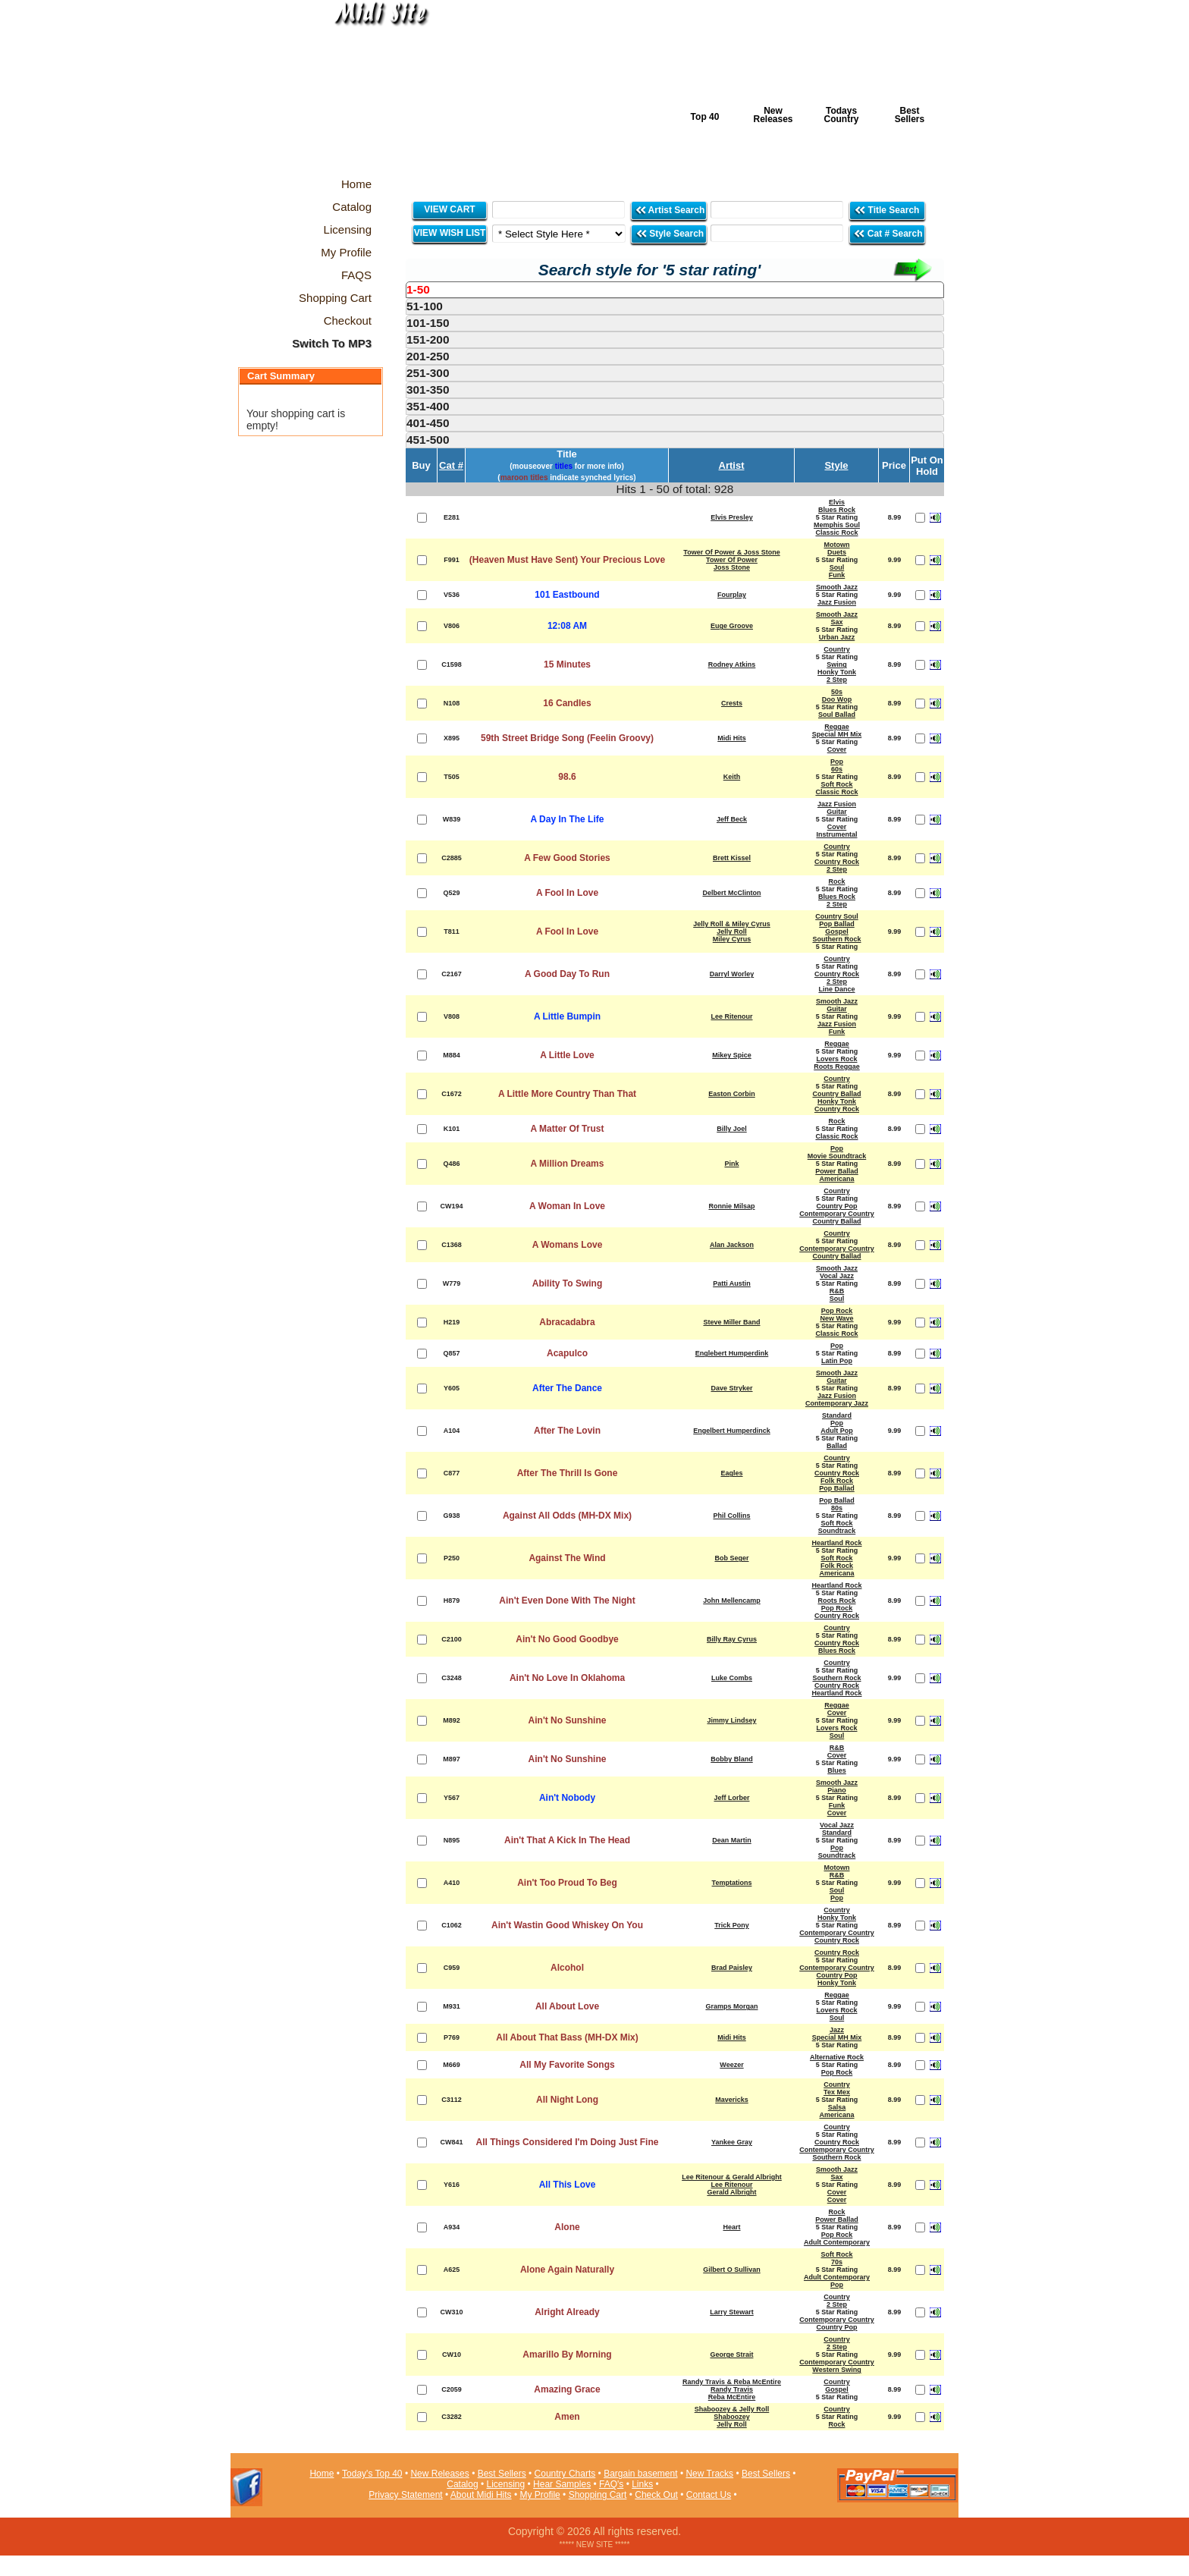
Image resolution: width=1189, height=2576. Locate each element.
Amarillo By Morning (566, 2354)
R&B (837, 1291)
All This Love (567, 2184)
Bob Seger (731, 1558)
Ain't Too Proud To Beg (567, 1882)
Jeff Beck (732, 819)
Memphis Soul (837, 525)
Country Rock (836, 861)
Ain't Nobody (567, 1797)
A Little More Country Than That (567, 1094)
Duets (836, 552)
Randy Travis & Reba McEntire (731, 2382)
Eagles (731, 1473)
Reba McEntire (732, 2397)
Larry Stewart (732, 2312)
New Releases (772, 114)
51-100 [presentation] (424, 306)
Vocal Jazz (837, 1276)
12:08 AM (567, 625)
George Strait (731, 2354)
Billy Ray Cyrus (732, 1639)
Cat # (451, 465)
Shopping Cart (598, 2495)
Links (642, 2484)
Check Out (656, 2495)
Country (837, 649)
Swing (837, 664)
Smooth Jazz (837, 587)
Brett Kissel (732, 858)
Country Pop (837, 1206)
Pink (731, 1163)
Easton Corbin (731, 1094)
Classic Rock (836, 532)
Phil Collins (731, 1515)
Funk (837, 575)
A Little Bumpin (567, 1016)
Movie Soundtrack (837, 1156)
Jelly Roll (732, 931)
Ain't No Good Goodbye (567, 1639)
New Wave (836, 1318)
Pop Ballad (837, 924)
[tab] (675, 289)
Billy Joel (732, 1128)
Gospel (837, 931)
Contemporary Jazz (836, 1403)
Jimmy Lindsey (731, 1720)
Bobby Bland (732, 1759)
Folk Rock (836, 1480)
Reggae (836, 726)
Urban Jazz (837, 637)
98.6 (567, 776)
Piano (836, 1790)
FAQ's (611, 2484)
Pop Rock (837, 1311)
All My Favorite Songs (566, 2064)
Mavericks (731, 2099)
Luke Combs (731, 1678)
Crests (731, 703)
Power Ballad (836, 1171)
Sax (836, 622)
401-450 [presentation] (427, 422)
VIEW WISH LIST (450, 233)
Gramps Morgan (731, 2006)
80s (836, 1508)
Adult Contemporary (837, 2242)
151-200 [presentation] (427, 339)
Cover (837, 749)
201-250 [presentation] (427, 356)
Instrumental (836, 834)
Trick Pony (731, 1925)
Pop (836, 761)
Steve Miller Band (731, 1322)
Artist (732, 465)
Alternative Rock (837, 2057)
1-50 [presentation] (418, 289)
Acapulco (567, 1353)
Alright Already (567, 2312)
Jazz (837, 2030)
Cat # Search (887, 233)
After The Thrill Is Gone (567, 1473)
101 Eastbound (567, 594)
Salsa (837, 2107)
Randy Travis (732, 2389)
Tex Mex (837, 2092)
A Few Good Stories (567, 858)
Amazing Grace (567, 2389)
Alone (566, 2227)
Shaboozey (732, 2416)
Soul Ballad (836, 714)
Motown (837, 544)
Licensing (506, 2484)
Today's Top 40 (372, 2473)
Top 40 (705, 117)
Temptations (732, 1882)
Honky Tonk (836, 672)
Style (836, 465)
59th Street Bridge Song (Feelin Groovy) (567, 738)
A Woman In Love (567, 1206)
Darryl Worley (732, 974)
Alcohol (567, 1967)
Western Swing (836, 2369)
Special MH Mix (837, 734)
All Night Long (567, 2099)
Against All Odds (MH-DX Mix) (567, 1515)
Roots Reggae (837, 1066)
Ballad (837, 1446)
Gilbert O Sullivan (732, 2269)
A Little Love (567, 1055)
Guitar (837, 811)
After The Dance (567, 1388)
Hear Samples (562, 2484)
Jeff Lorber (731, 1798)
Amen (566, 2416)
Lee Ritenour (731, 1016)
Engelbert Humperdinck (731, 1430)
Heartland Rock (836, 1543)
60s (836, 769)
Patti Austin (732, 1283)
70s (836, 2262)
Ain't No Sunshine (568, 1720)
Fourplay (731, 594)
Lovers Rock (836, 1059)
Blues (836, 1770)
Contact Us (708, 2495)
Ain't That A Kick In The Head (567, 1840)
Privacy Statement (405, 2495)
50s (836, 692)
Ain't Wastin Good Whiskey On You (567, 1925)
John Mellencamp (732, 1600)
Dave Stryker (731, 1388)
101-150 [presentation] (427, 322)
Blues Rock (836, 510)
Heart (731, 2227)
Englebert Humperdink (732, 1353)
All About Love (567, 2006)
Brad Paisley (731, 1967)
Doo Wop (837, 699)
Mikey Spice (731, 1055)
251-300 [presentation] (427, 372)
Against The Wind (567, 1558)
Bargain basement (640, 2473)
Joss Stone (732, 567)
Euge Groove (732, 626)
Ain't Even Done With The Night (567, 1600)
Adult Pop (836, 1430)
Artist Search (670, 209)
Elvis (837, 502)
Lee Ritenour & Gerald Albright (732, 2177)
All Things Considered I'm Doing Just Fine (567, 2142)
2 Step (837, 679)
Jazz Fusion (836, 602)
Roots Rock (836, 1600)
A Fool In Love (567, 892)
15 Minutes (567, 664)
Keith (732, 777)
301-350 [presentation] (427, 389)
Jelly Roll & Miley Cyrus (731, 924)
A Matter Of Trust (567, 1128)
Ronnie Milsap (731, 1206)
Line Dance (836, 989)
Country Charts (565, 2473)
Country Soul (836, 916)
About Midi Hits (481, 2495)
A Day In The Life (567, 819)
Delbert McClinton (731, 893)
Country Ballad (836, 1094)
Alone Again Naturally (567, 2269)
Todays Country (841, 114)
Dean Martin (731, 1840)
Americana (836, 1179)
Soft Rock (836, 784)
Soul (837, 567)
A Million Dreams (567, 1163)
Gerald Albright (731, 2192)
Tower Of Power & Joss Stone (731, 552)
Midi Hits (372, 92)
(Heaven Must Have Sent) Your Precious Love (567, 559)
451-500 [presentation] (427, 439)
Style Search (669, 233)
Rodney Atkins (732, 664)
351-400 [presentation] (427, 406)
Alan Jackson (732, 1245)
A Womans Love (567, 1244)
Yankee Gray (731, 2142)
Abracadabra (566, 1322)
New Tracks (709, 2473)
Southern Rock (836, 939)
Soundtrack (837, 1531)
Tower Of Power (732, 560)
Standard (837, 1415)
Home (321, 2473)
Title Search (887, 209)
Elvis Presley (732, 517)
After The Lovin (567, 1430)
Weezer (731, 2065)
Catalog (462, 2484)
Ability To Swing (567, 1283)
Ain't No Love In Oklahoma (567, 1678)
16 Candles (567, 703)
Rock (836, 881)
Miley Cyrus (732, 939)
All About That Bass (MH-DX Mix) (567, 2037)
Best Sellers (909, 114)
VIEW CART (449, 209)
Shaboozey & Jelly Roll (732, 2409)
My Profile (539, 2495)
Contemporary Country (836, 1213)
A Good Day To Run (567, 974)
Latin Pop (836, 1361)
